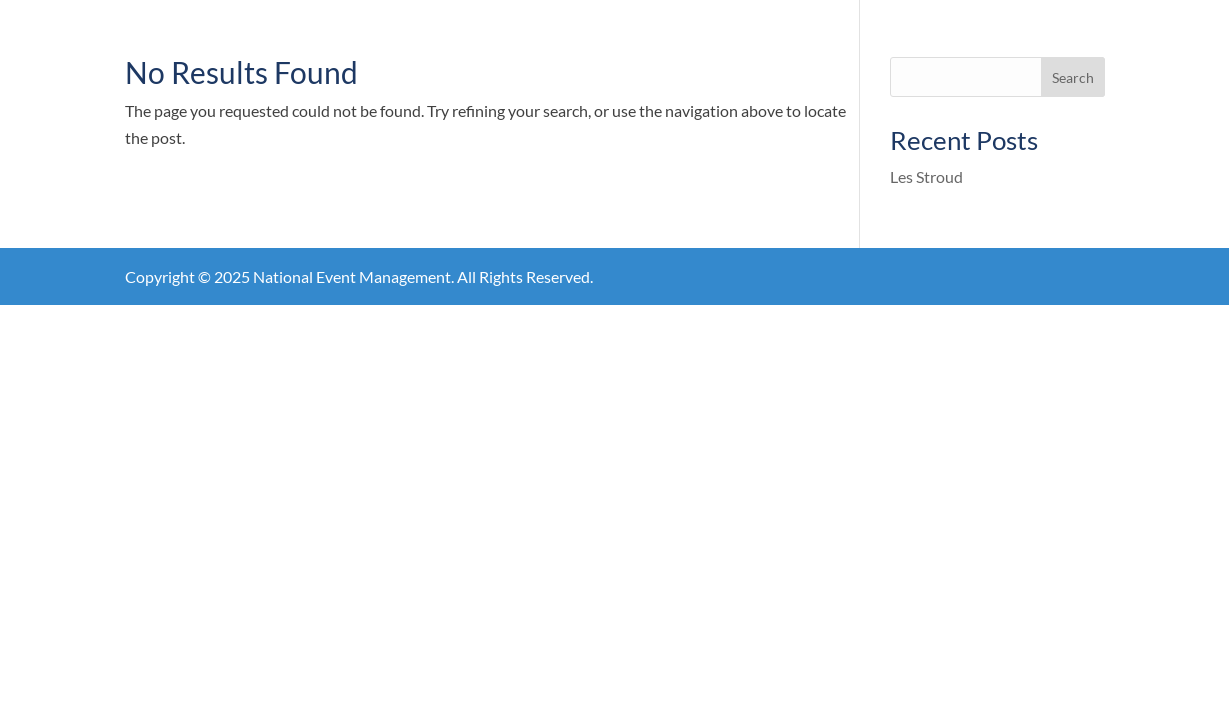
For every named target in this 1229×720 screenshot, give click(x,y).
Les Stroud (926, 176)
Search (1073, 77)
